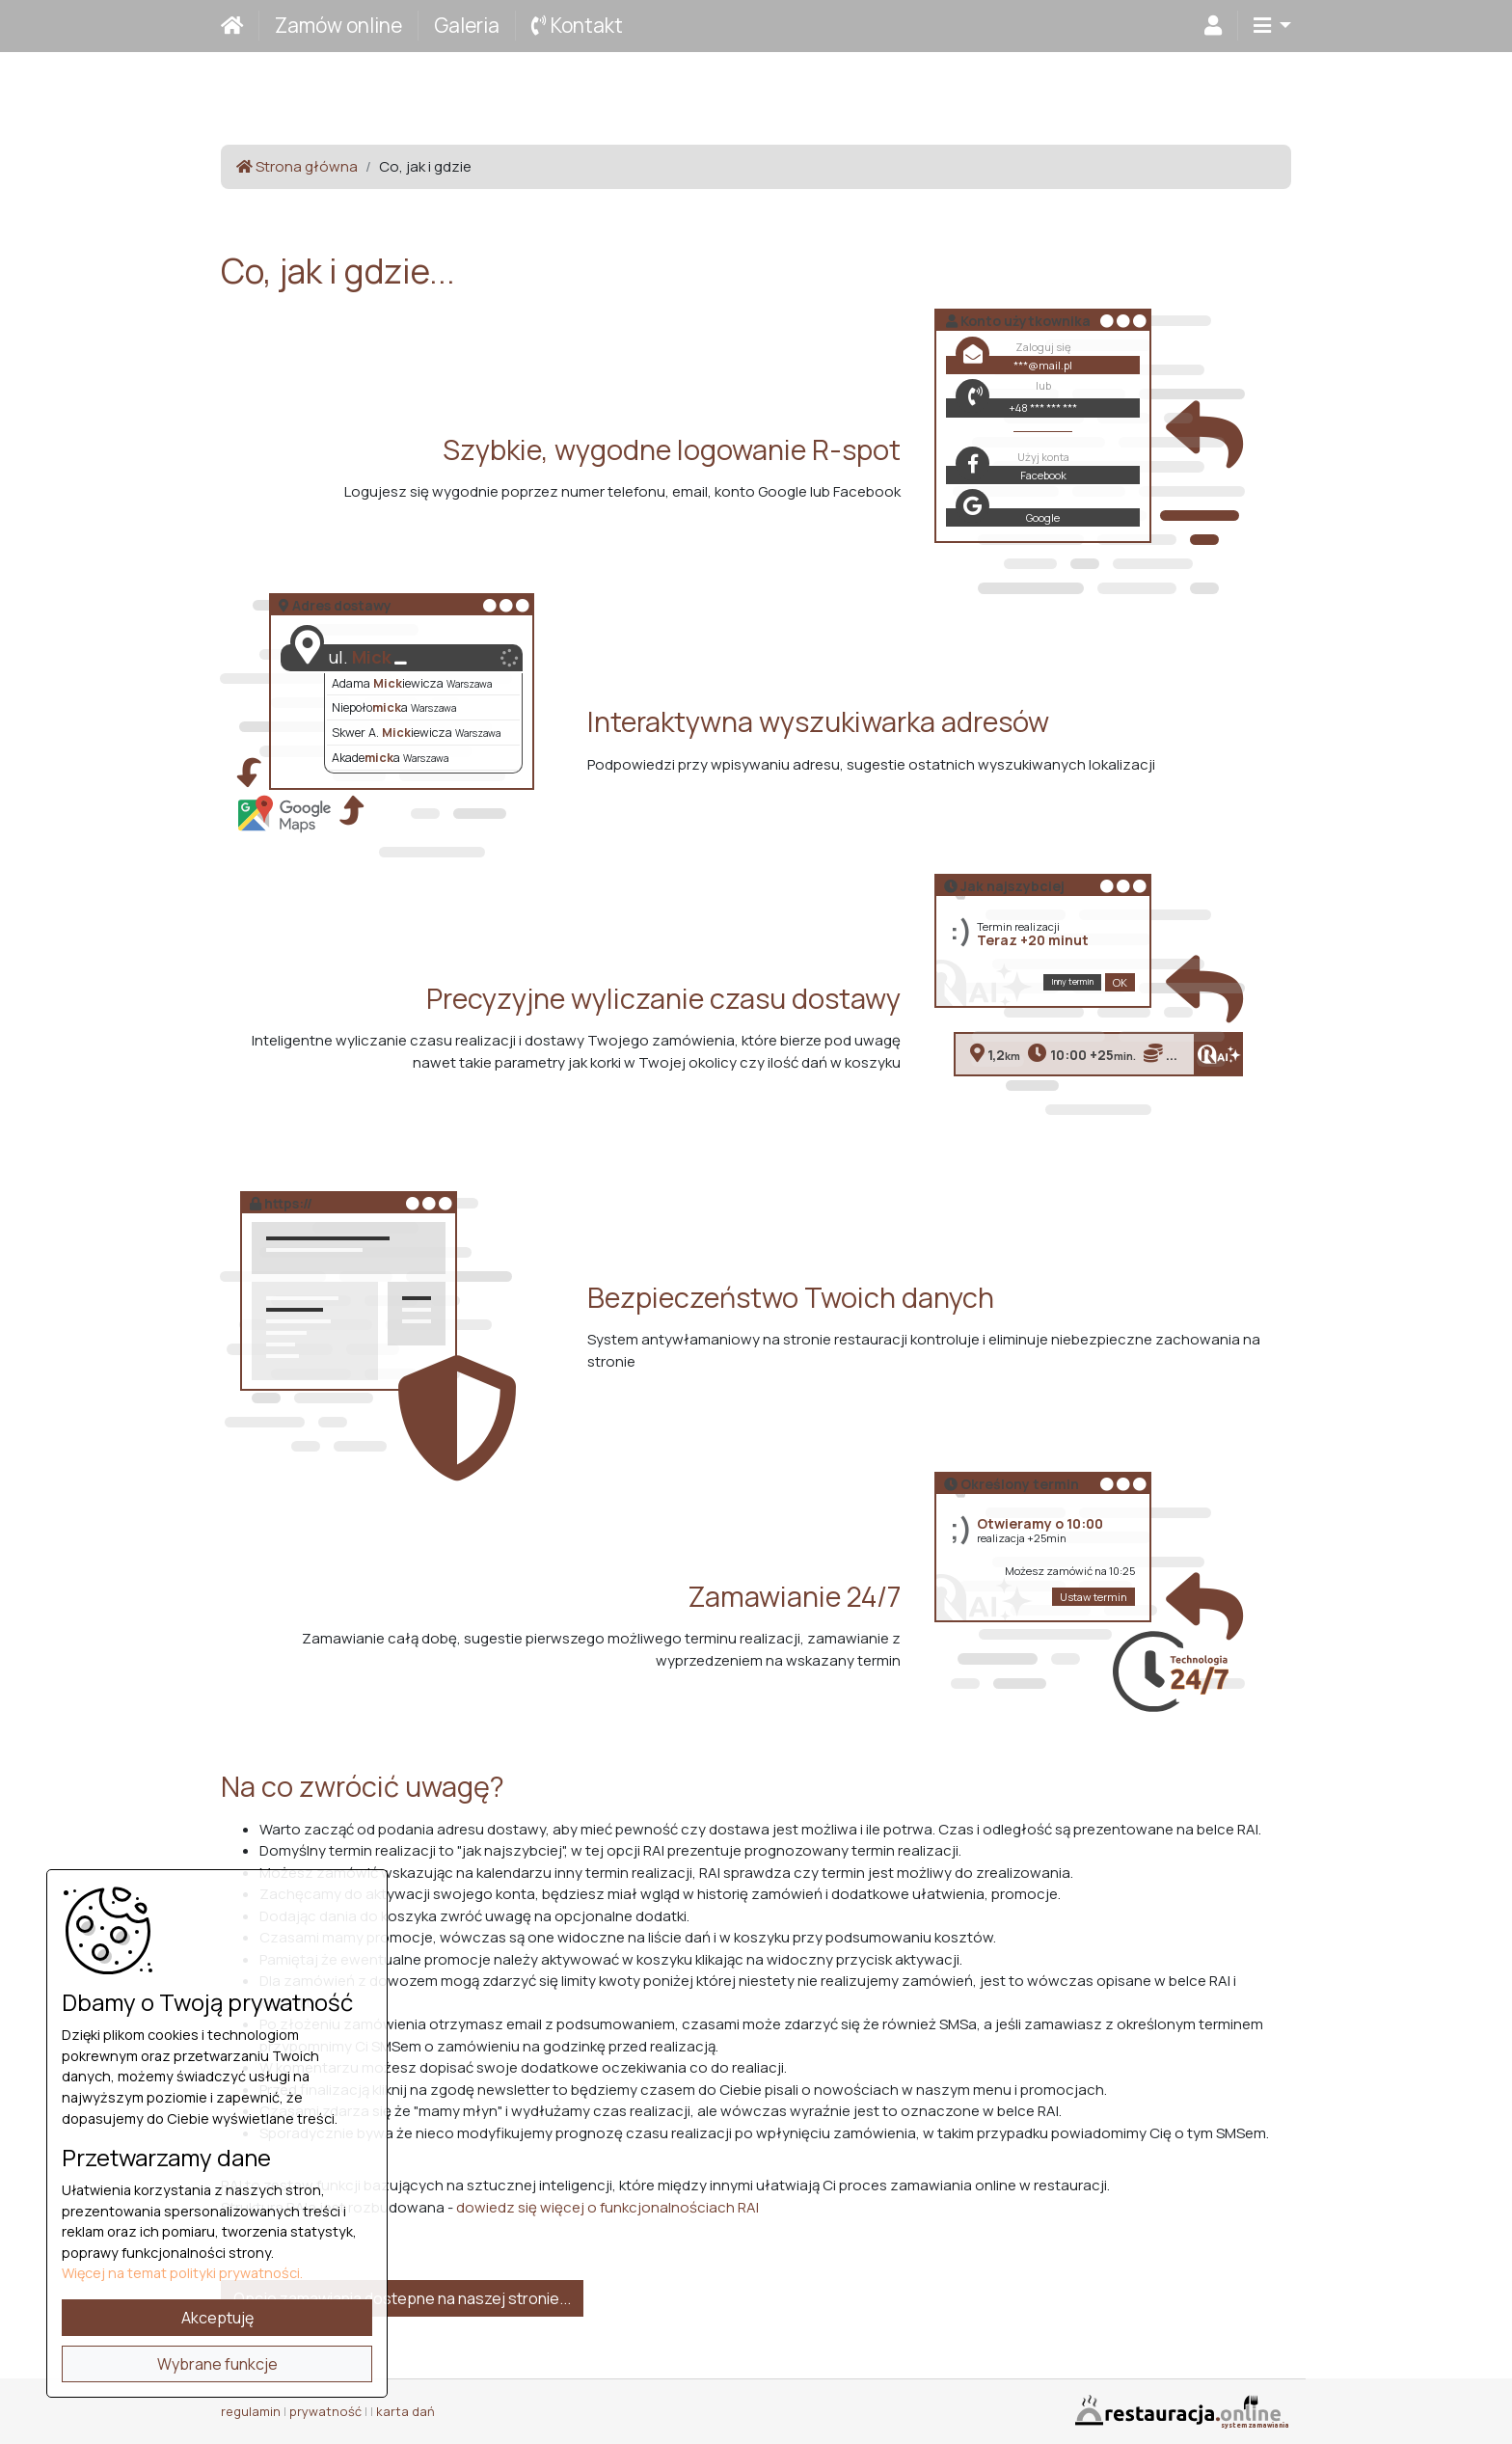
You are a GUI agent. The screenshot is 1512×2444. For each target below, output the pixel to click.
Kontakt (577, 25)
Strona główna (297, 166)
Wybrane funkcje (217, 2364)
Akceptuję (217, 2317)
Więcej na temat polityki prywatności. (182, 2273)
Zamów (338, 25)
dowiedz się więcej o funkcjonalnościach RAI (607, 2207)
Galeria (467, 25)
